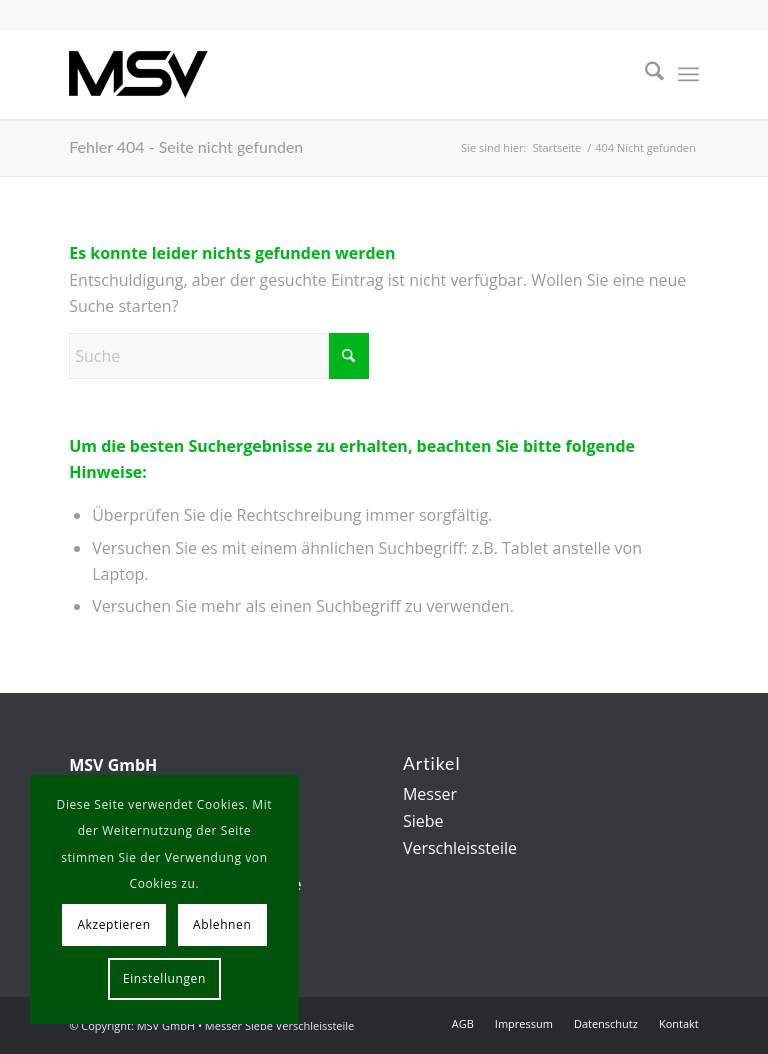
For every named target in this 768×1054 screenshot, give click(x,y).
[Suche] (644, 74)
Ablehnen (222, 924)
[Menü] (688, 74)
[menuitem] (644, 74)
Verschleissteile (460, 848)
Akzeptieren (113, 924)
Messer (430, 794)
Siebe (423, 821)
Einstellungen (164, 978)
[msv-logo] (138, 74)
